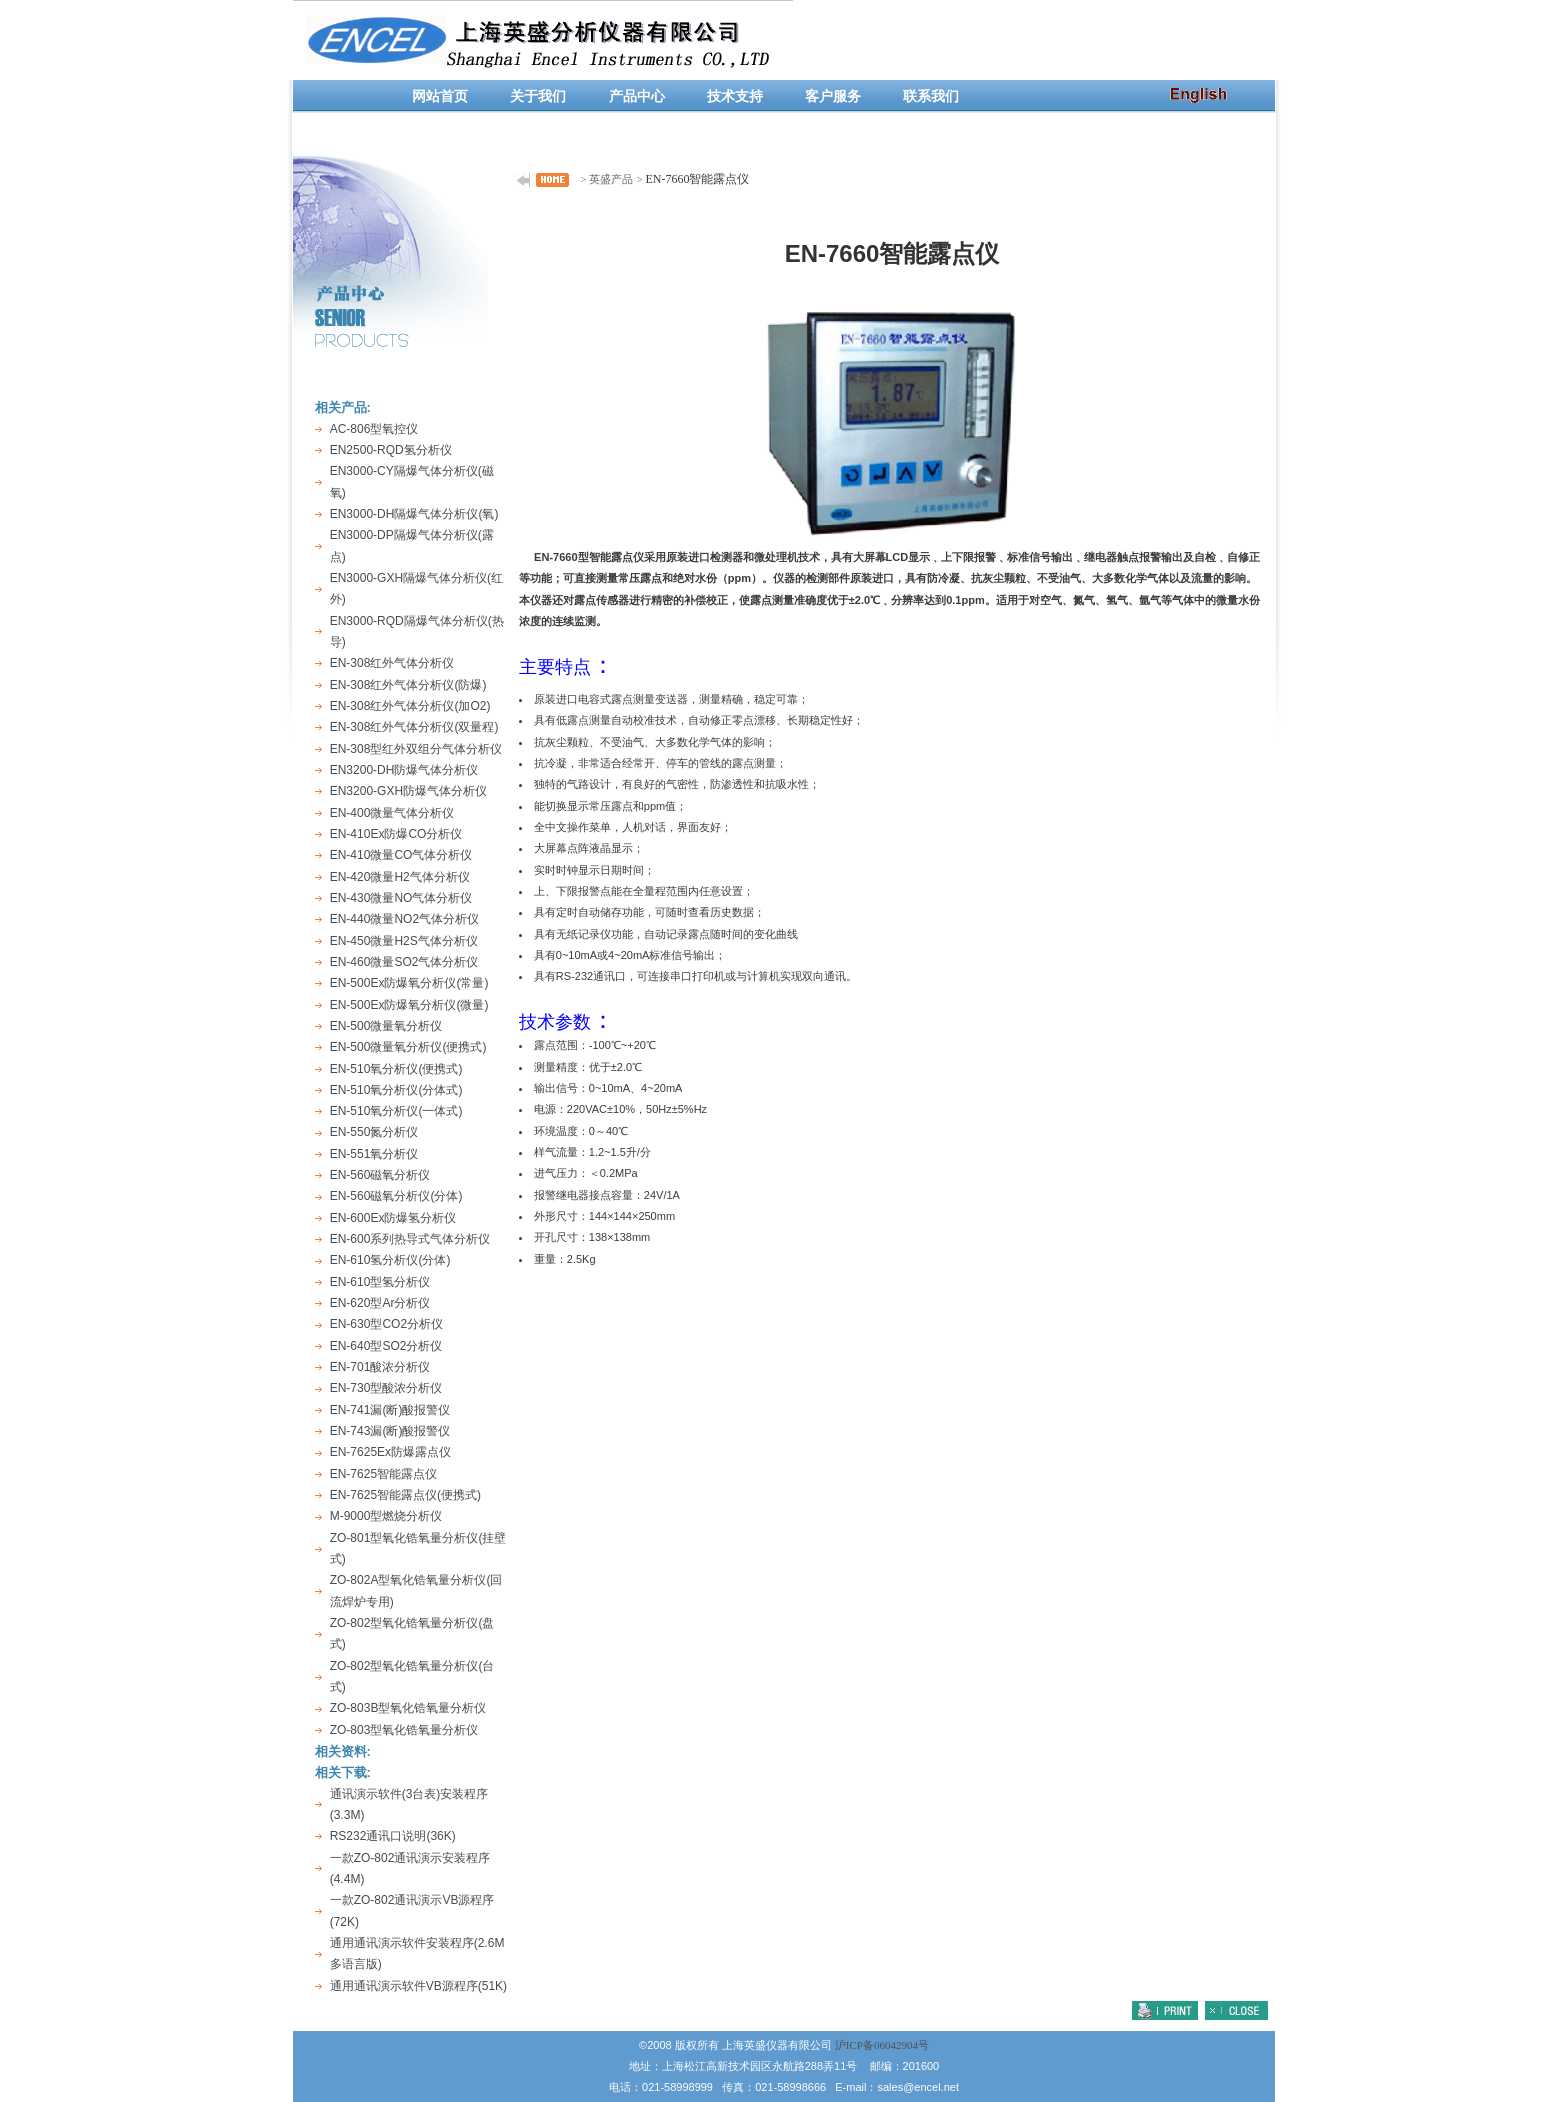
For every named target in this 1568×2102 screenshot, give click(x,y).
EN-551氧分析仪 (374, 1154)
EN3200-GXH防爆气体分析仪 (408, 791)
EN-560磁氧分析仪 (380, 1175)
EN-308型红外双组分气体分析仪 (416, 749)
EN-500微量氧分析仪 (386, 1026)
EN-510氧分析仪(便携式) (396, 1069)
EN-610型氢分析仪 (380, 1282)
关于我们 (538, 96)
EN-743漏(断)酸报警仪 (390, 1431)
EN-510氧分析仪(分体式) (396, 1090)
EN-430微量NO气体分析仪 (401, 898)
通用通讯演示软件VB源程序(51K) (418, 1986)
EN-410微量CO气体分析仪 (401, 855)
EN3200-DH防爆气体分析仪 (404, 770)
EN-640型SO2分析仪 (386, 1346)
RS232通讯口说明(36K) (393, 1836)
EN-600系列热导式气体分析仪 (410, 1239)
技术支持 (735, 96)
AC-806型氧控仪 (374, 429)
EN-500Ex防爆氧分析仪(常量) (409, 983)
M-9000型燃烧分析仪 (386, 1516)
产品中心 (637, 96)
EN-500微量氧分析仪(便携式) (408, 1047)
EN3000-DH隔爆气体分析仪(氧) (414, 514)
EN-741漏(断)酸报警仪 (390, 1410)
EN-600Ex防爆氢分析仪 (393, 1218)
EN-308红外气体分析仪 (392, 663)
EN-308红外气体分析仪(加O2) (410, 706)
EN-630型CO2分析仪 (386, 1324)
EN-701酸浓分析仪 (380, 1367)
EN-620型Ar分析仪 (380, 1303)
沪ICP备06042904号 (882, 2045)
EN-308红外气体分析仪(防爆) (408, 685)
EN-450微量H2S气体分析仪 (404, 941)
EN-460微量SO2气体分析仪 (404, 962)
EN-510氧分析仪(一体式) (396, 1111)
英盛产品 (611, 179)
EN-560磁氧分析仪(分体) (396, 1196)
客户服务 (833, 96)
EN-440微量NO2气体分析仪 (404, 919)
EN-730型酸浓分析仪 (386, 1388)
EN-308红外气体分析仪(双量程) (414, 727)
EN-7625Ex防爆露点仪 (390, 1452)
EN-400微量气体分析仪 (392, 813)
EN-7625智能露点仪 (383, 1474)
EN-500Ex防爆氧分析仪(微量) (409, 1005)
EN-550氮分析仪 (374, 1132)
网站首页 (440, 96)
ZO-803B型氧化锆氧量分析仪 (408, 1708)
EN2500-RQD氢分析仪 (391, 450)
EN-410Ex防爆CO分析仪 (396, 834)
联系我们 (931, 96)
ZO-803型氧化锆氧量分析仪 (404, 1730)
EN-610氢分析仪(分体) (390, 1260)
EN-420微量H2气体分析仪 (400, 877)
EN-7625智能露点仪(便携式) (405, 1495)
